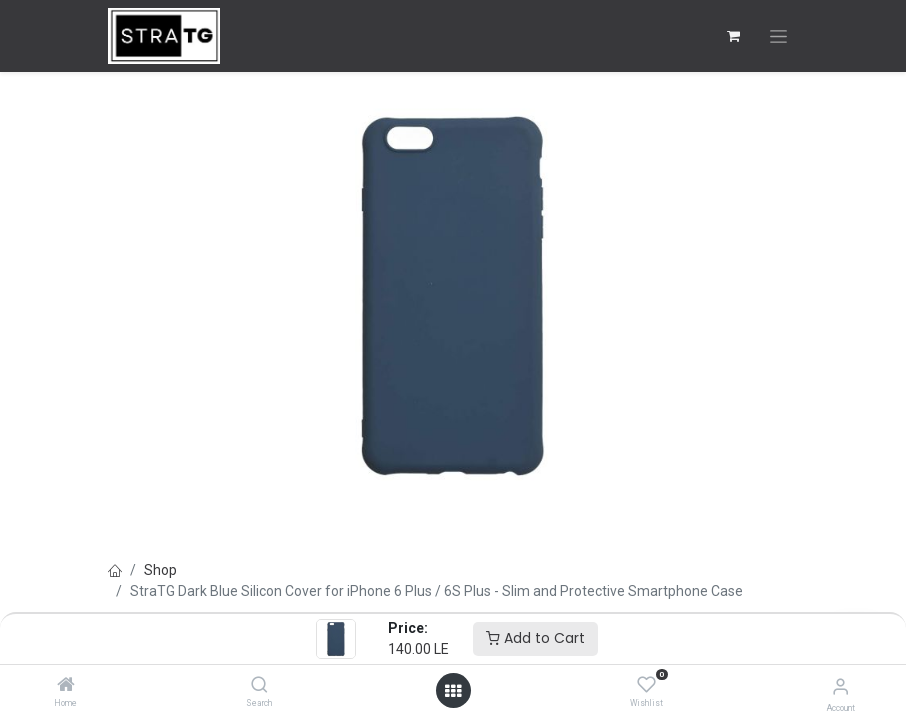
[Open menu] (453, 691)
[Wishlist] (646, 685)
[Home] (66, 686)
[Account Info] (840, 686)
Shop (160, 570)
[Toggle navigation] (778, 36)
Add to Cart (535, 638)
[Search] (259, 686)
